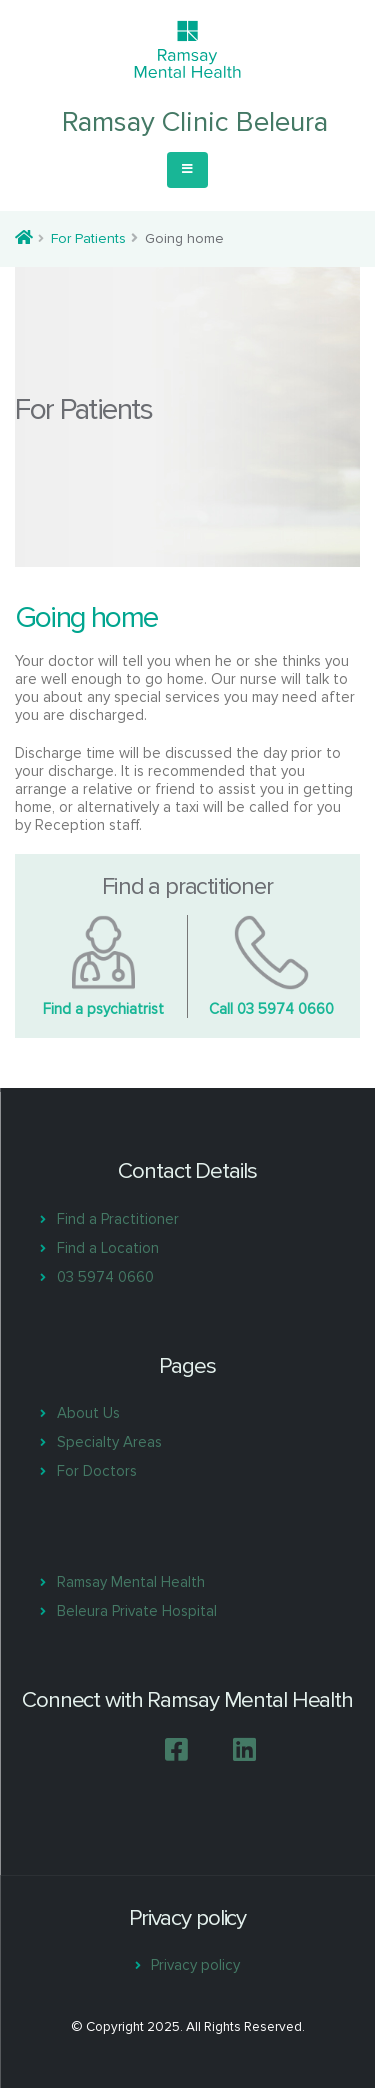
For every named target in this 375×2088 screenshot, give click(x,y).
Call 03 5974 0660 (271, 1009)
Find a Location (108, 1248)
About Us (88, 1413)
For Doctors (97, 1471)
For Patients (88, 238)
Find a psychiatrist (103, 1009)
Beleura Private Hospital (137, 1611)
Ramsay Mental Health (131, 1582)
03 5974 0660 (105, 1277)
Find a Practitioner (118, 1219)
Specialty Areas (109, 1442)
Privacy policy (195, 1965)
